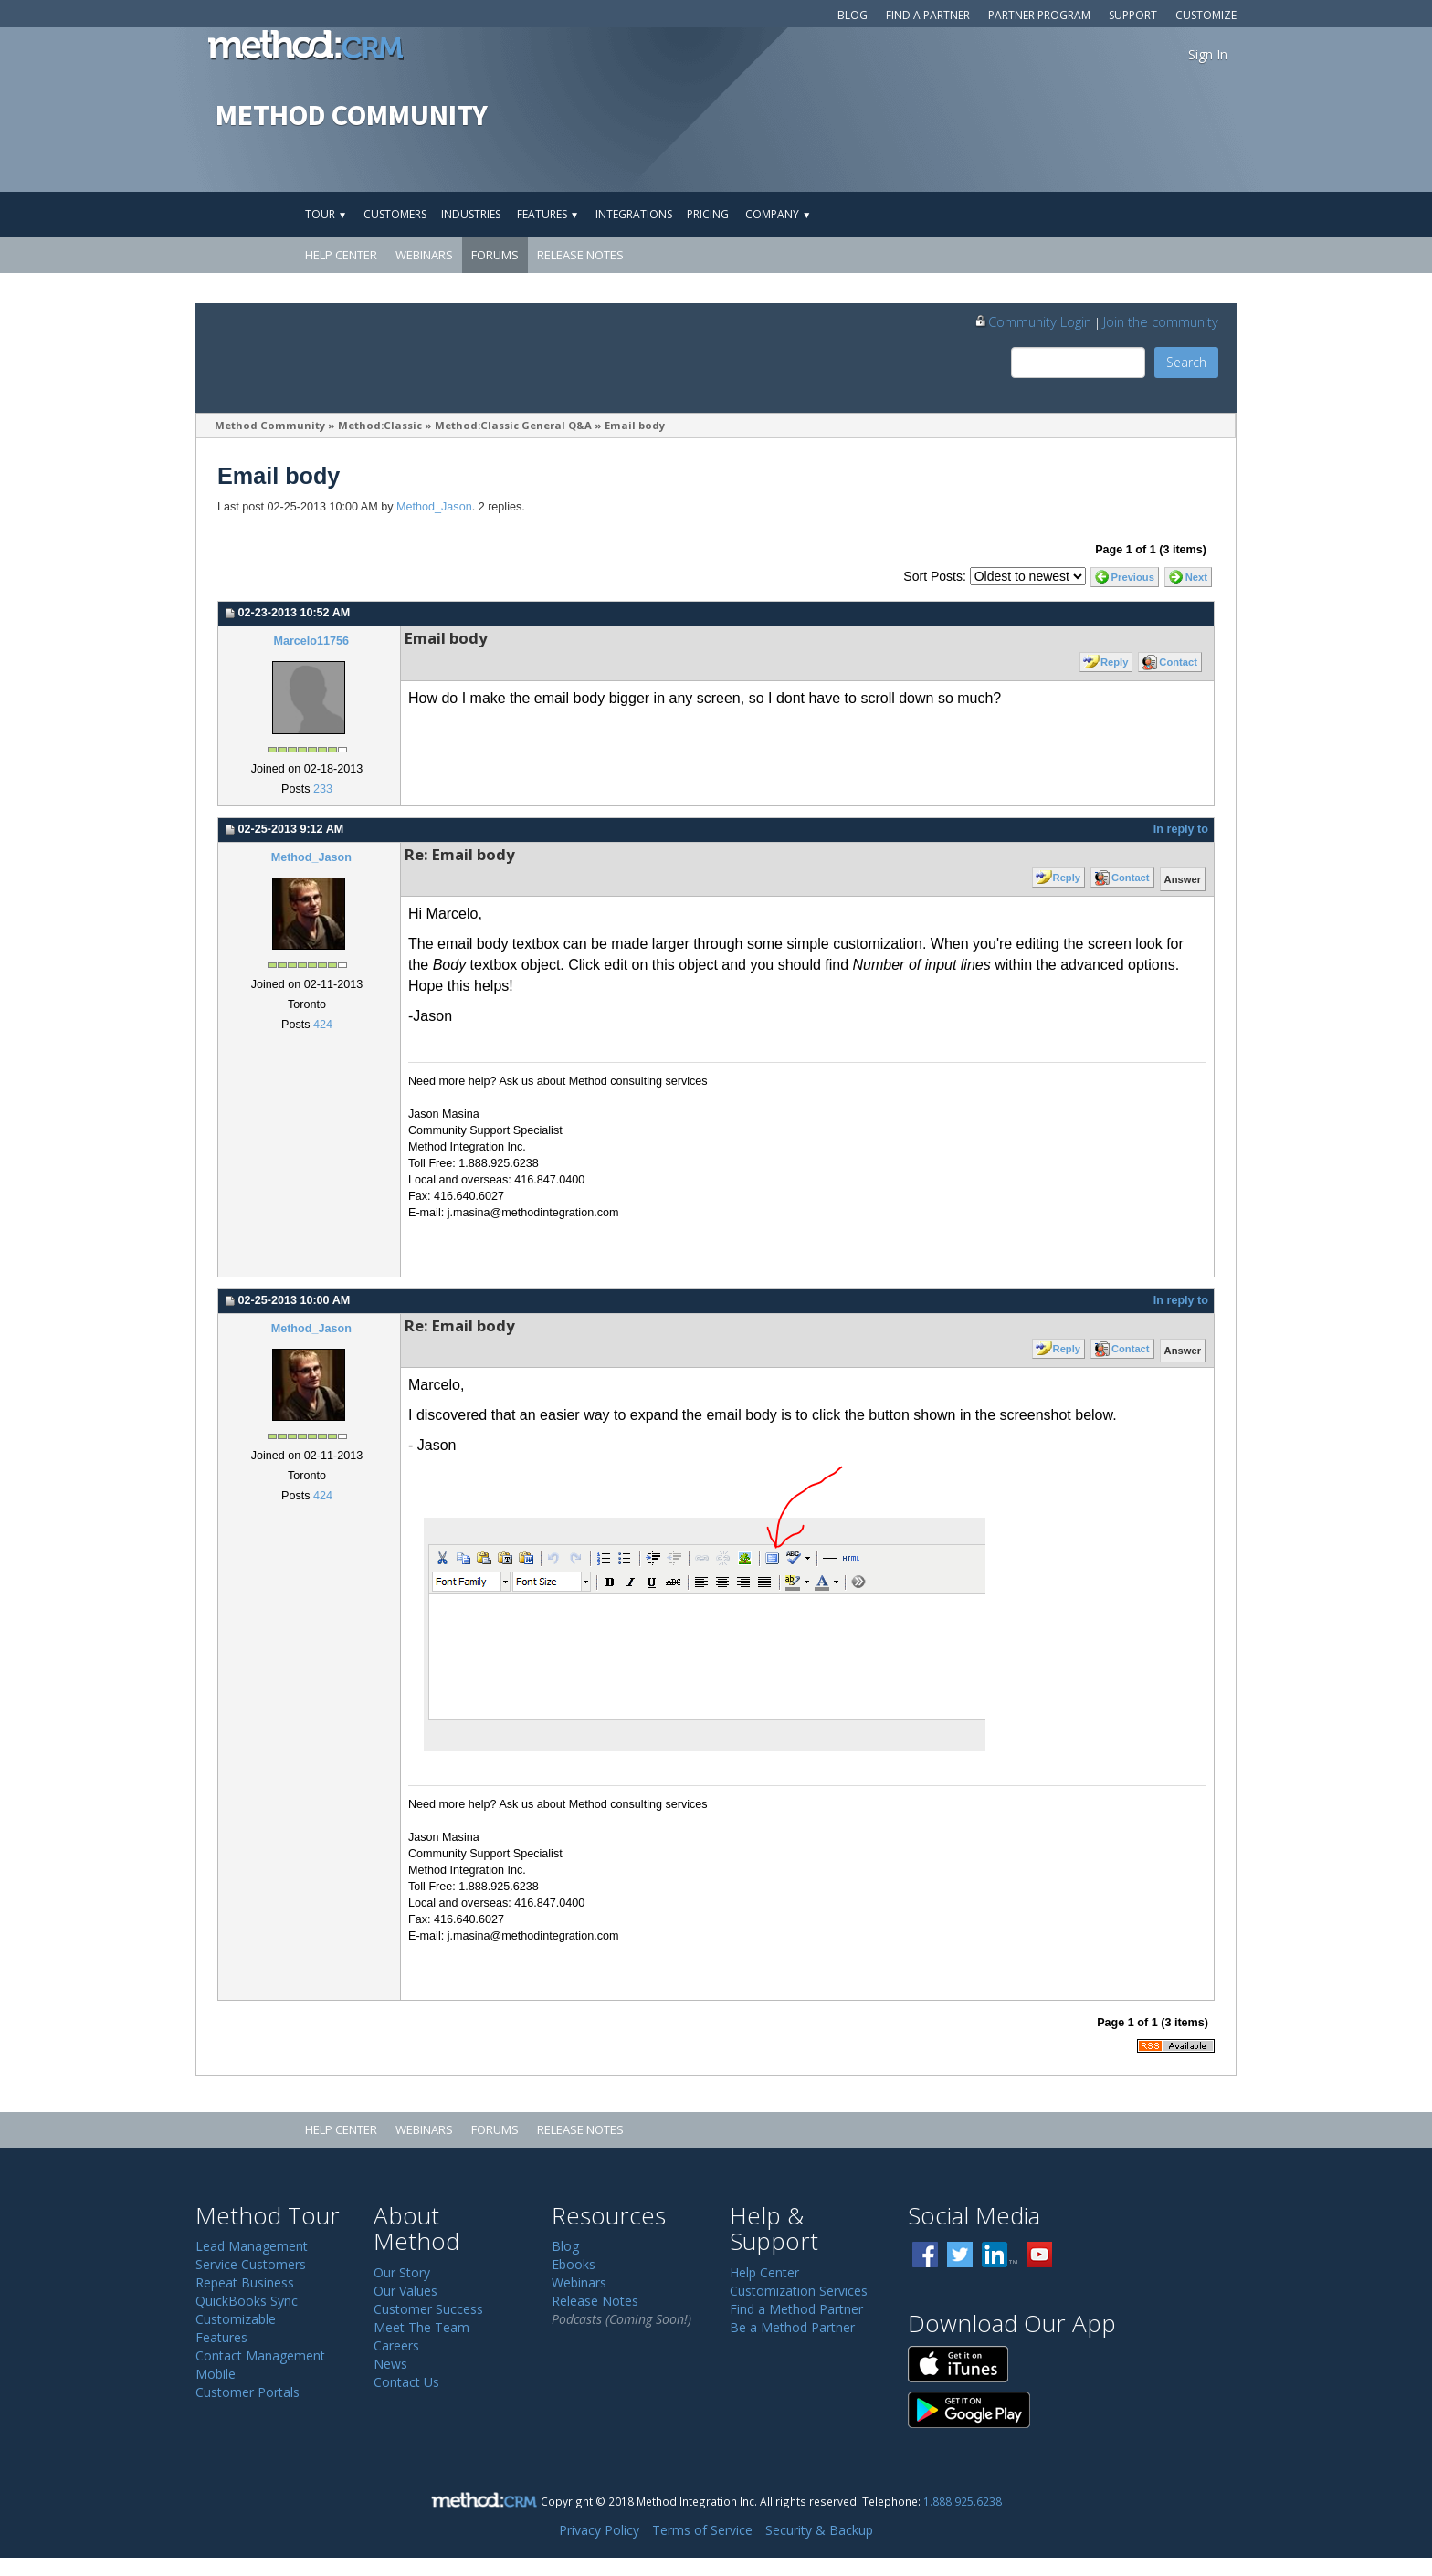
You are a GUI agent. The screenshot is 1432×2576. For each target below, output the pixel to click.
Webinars (424, 255)
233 (322, 789)
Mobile (215, 2373)
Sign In (1207, 54)
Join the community (1160, 321)
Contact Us (406, 2382)
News (390, 2363)
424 (322, 1024)
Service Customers (250, 2264)
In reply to (1180, 829)
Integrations (633, 214)
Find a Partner (928, 15)
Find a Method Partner (796, 2309)
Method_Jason (434, 506)
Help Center (341, 255)
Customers (394, 214)
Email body (635, 425)
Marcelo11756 (311, 641)
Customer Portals (247, 2392)
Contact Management (260, 2355)
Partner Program (1039, 15)
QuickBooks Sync (246, 2300)
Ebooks (573, 2264)
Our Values (405, 2290)
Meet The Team (421, 2327)
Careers (396, 2345)
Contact (1178, 662)
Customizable (235, 2319)
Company (778, 214)
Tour (326, 214)
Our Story (402, 2272)
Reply (1114, 662)
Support (1133, 15)
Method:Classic (380, 425)
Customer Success (428, 2309)
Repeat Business (244, 2282)
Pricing (708, 214)
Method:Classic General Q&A (513, 425)
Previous (1132, 577)
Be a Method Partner (792, 2327)
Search (1186, 362)
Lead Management (251, 2246)
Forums (495, 255)
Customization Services (799, 2290)
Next (1196, 577)
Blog (852, 15)
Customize (1206, 15)
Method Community (270, 425)
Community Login (1032, 321)
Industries (470, 214)
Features (548, 214)
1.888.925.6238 (962, 2501)
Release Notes (580, 255)
